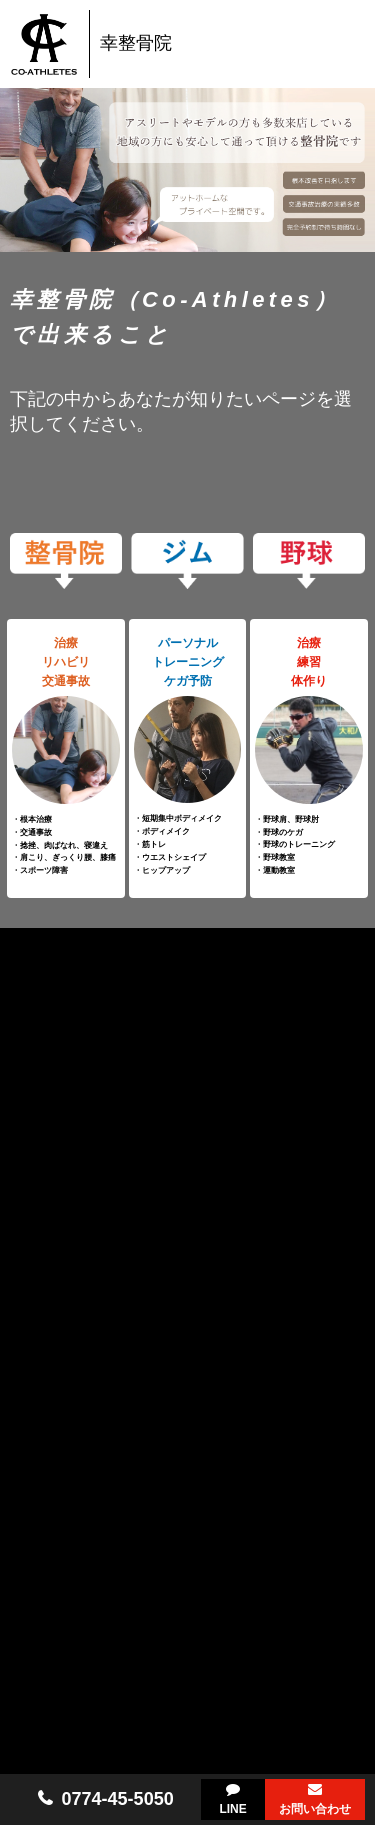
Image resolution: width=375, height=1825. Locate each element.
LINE (232, 1809)
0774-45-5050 (118, 1799)
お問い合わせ (315, 1809)
